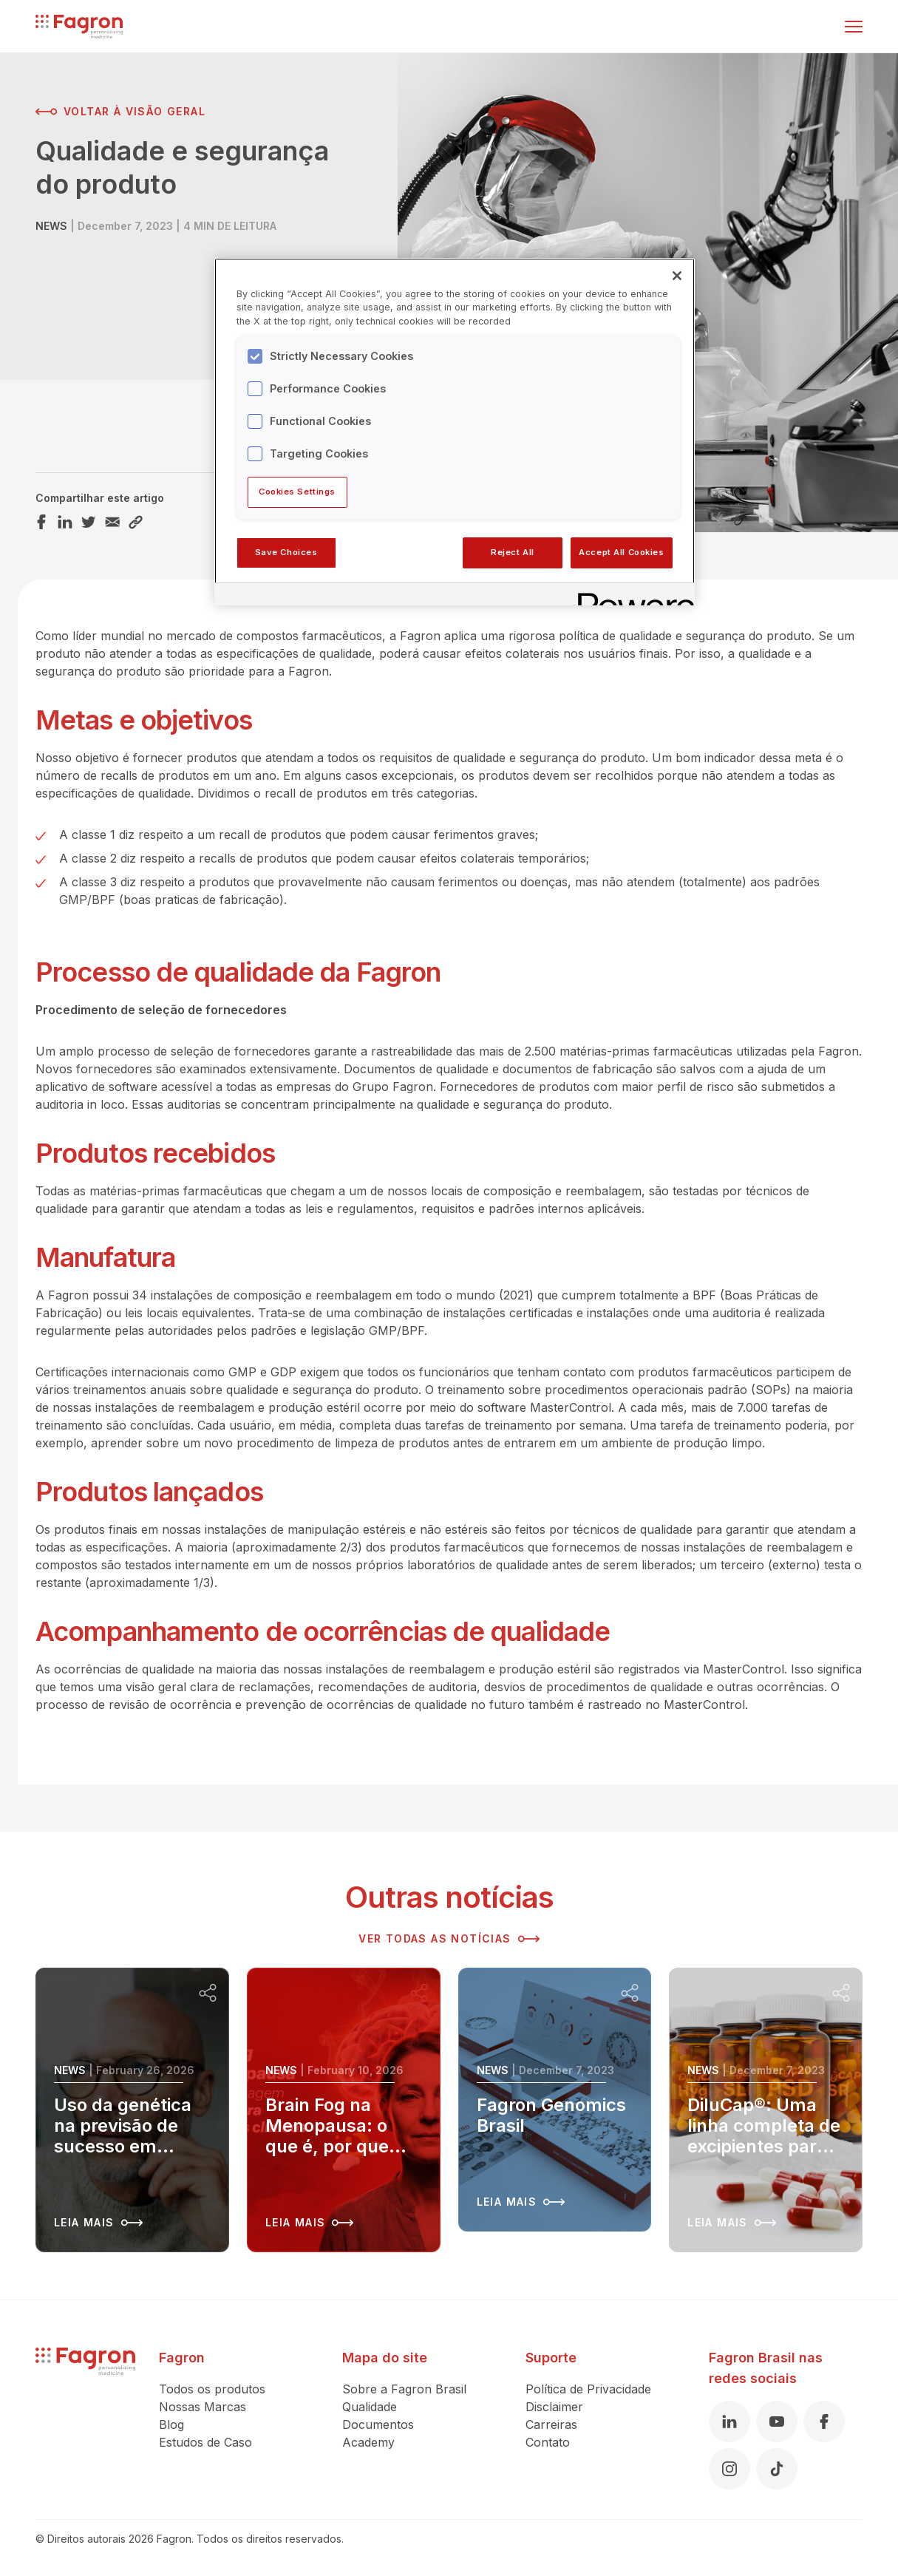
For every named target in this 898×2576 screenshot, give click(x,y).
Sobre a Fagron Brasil (404, 2389)
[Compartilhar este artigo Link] (136, 522)
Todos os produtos (212, 2389)
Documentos (378, 2424)
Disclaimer (554, 2406)
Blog (171, 2424)
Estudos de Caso (205, 2442)
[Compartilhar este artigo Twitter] (89, 522)
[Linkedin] (729, 2421)
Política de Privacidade (588, 2389)
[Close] (677, 275)
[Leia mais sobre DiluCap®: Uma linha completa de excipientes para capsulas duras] (766, 2110)
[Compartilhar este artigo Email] (112, 522)
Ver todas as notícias (448, 1939)
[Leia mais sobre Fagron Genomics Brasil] (555, 2099)
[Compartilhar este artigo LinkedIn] (65, 522)
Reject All (512, 552)
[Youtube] (776, 2421)
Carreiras (551, 2424)
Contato (547, 2442)
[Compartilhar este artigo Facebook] (41, 522)
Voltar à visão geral (120, 112)
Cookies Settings (297, 491)
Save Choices (286, 552)
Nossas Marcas (202, 2406)
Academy (368, 2442)
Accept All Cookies (621, 552)
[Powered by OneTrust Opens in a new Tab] (631, 596)
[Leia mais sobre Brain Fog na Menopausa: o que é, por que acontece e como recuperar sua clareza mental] (344, 2110)
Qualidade (369, 2406)
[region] (454, 431)
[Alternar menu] (853, 26)
